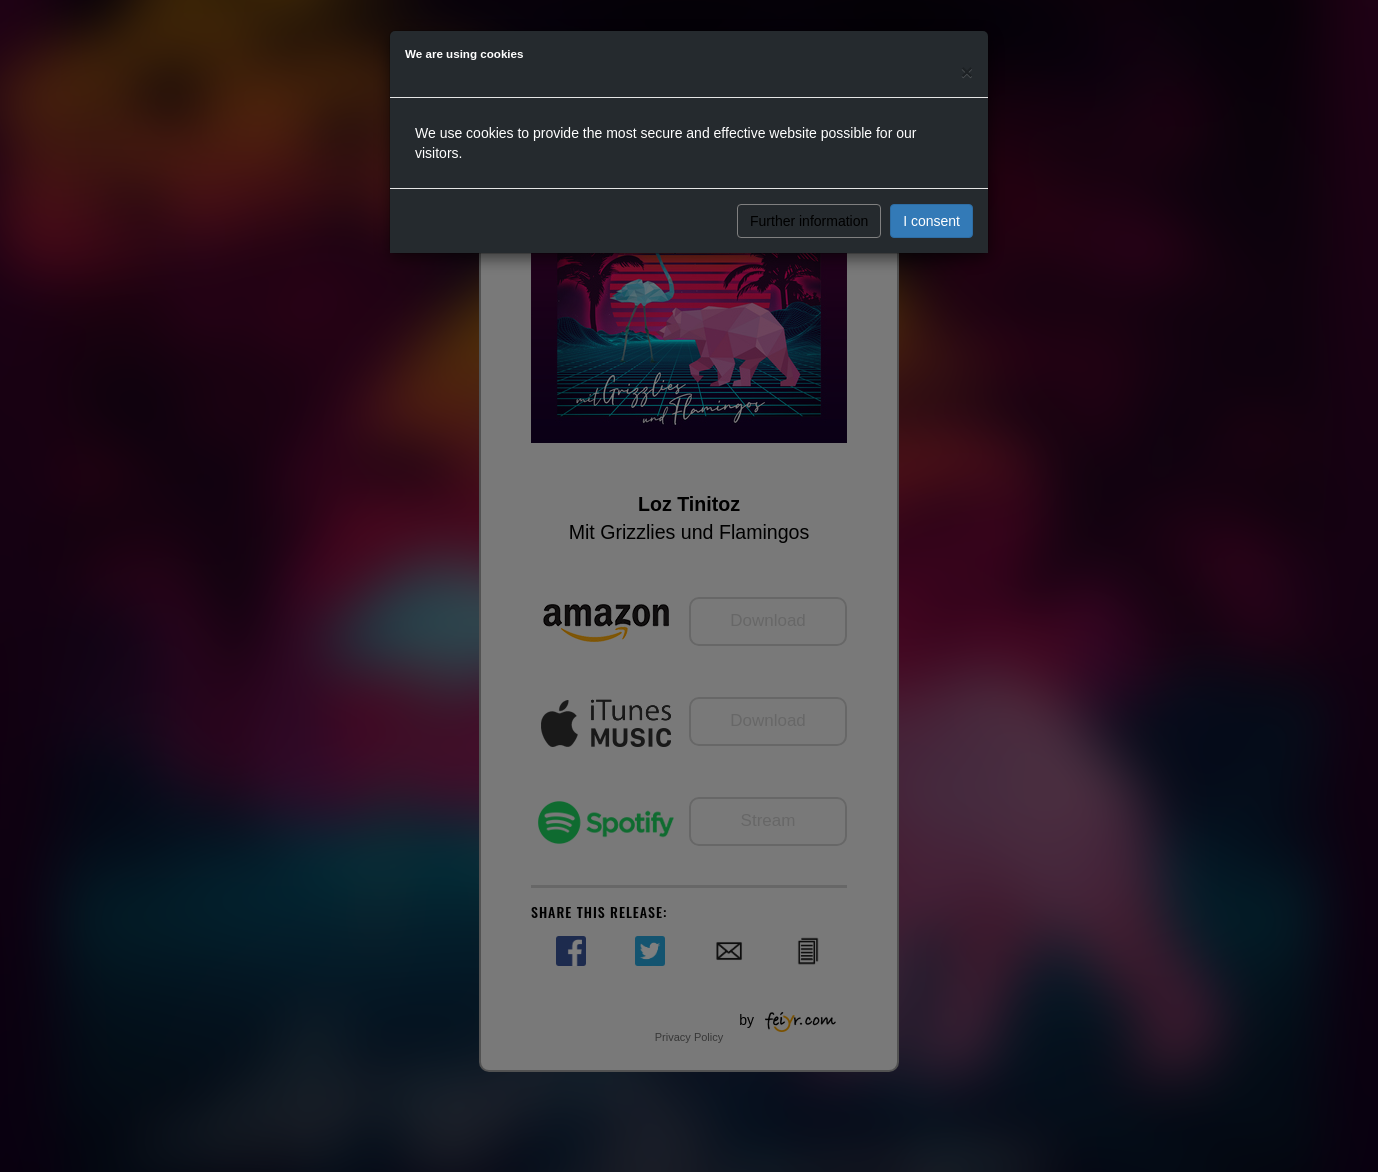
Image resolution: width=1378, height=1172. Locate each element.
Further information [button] (809, 221)
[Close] (967, 71)
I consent (931, 221)
